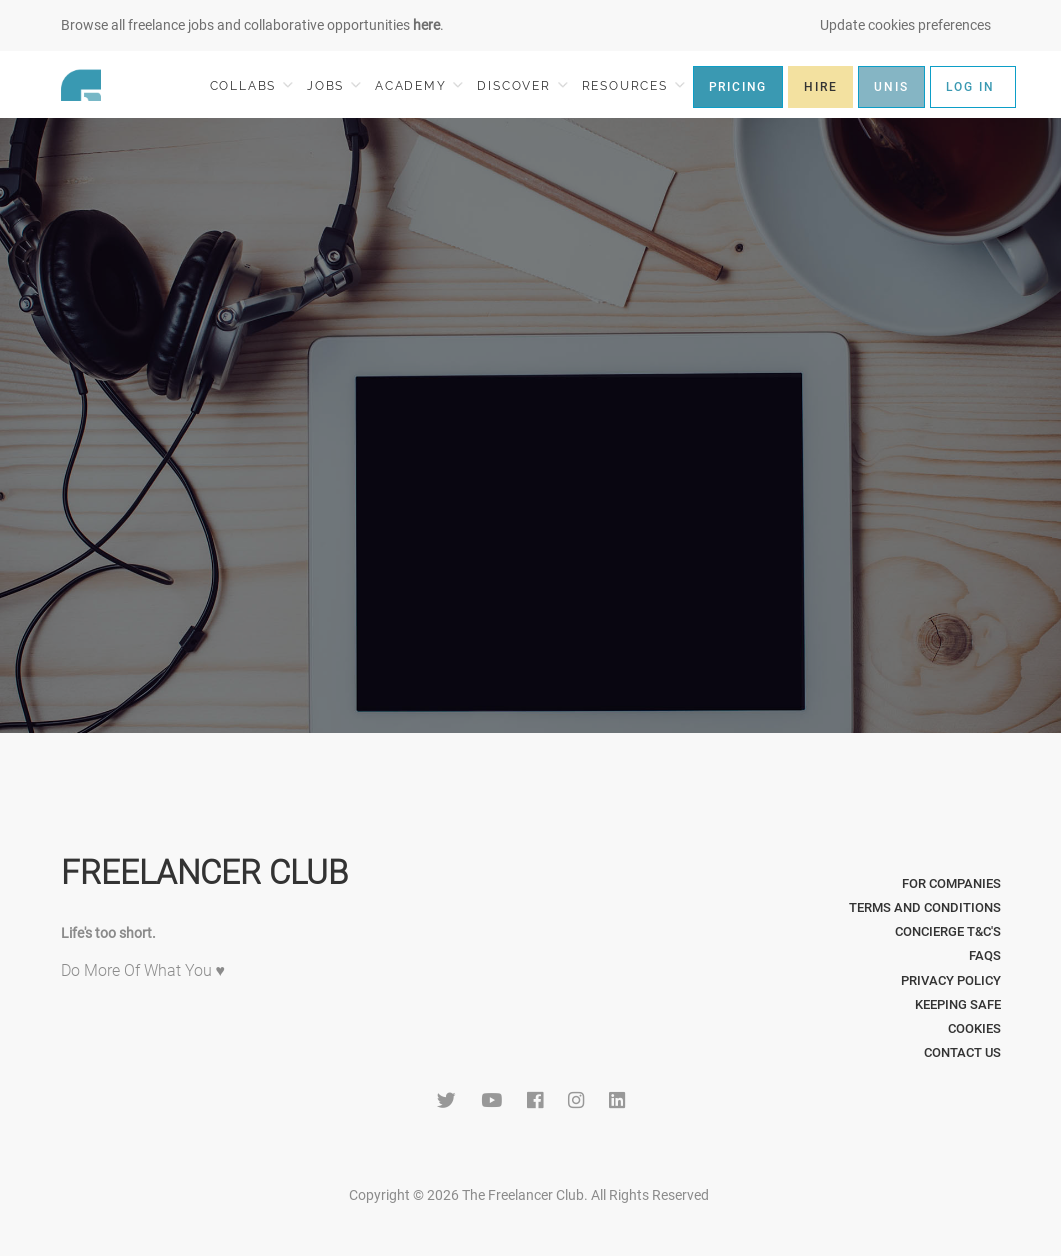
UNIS (891, 87)
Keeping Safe (958, 1004)
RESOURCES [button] (633, 85)
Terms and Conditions (925, 907)
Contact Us (962, 1052)
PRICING (738, 87)
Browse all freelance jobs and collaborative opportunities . (252, 25)
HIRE (820, 87)
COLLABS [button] (251, 85)
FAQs (985, 955)
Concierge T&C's (948, 931)
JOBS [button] (334, 85)
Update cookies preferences (905, 25)
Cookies (974, 1028)
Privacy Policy (951, 980)
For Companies (951, 883)
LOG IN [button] (970, 87)
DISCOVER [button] (522, 85)
